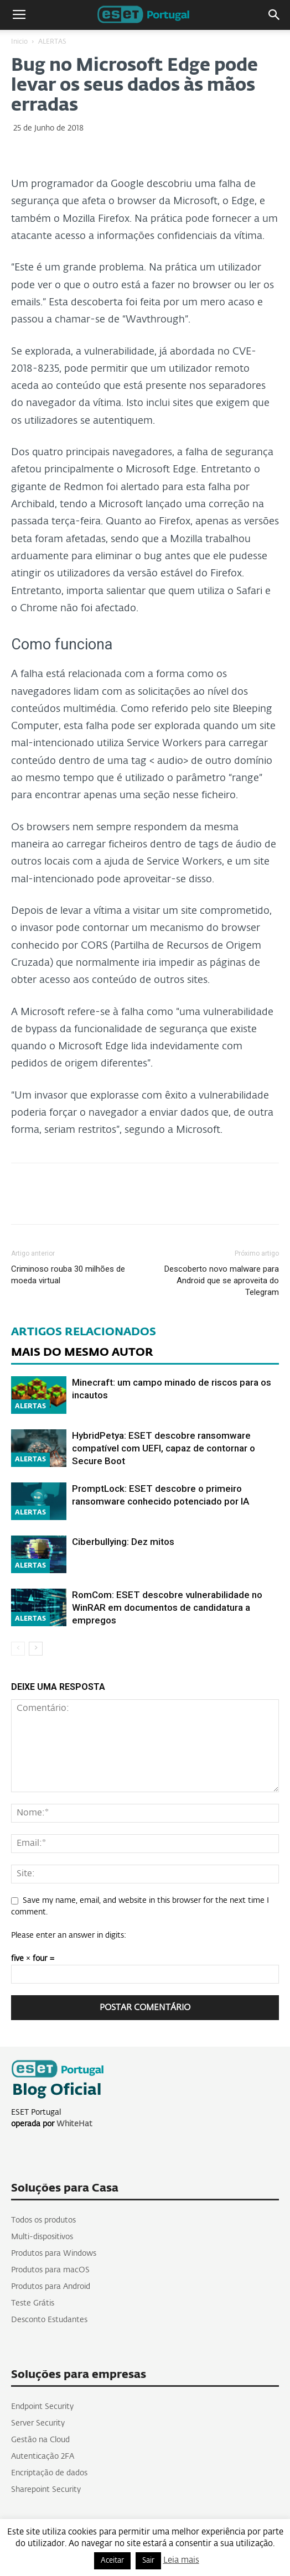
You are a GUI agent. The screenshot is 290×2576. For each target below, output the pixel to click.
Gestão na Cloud (40, 2440)
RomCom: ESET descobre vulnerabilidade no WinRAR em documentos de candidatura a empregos (167, 1607)
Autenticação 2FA (42, 2456)
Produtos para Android (50, 2287)
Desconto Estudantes (49, 2320)
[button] (274, 15)
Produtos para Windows (53, 2253)
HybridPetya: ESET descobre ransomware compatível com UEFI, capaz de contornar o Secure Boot (163, 1448)
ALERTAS (52, 42)
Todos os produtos (43, 2220)
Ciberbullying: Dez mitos (123, 1541)
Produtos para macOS (50, 2270)
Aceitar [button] (112, 2560)
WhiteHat (74, 2124)
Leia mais (181, 2560)
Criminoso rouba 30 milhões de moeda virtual (68, 1275)
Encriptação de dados (49, 2473)
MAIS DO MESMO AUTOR (82, 1352)
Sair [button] (148, 2560)
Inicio (19, 42)
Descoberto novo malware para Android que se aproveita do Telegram (221, 1280)
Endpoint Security (42, 2407)
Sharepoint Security (46, 2490)
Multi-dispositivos (42, 2237)
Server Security (38, 2423)
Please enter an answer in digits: (68, 1935)
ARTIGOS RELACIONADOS (83, 1332)
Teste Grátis (32, 2303)
